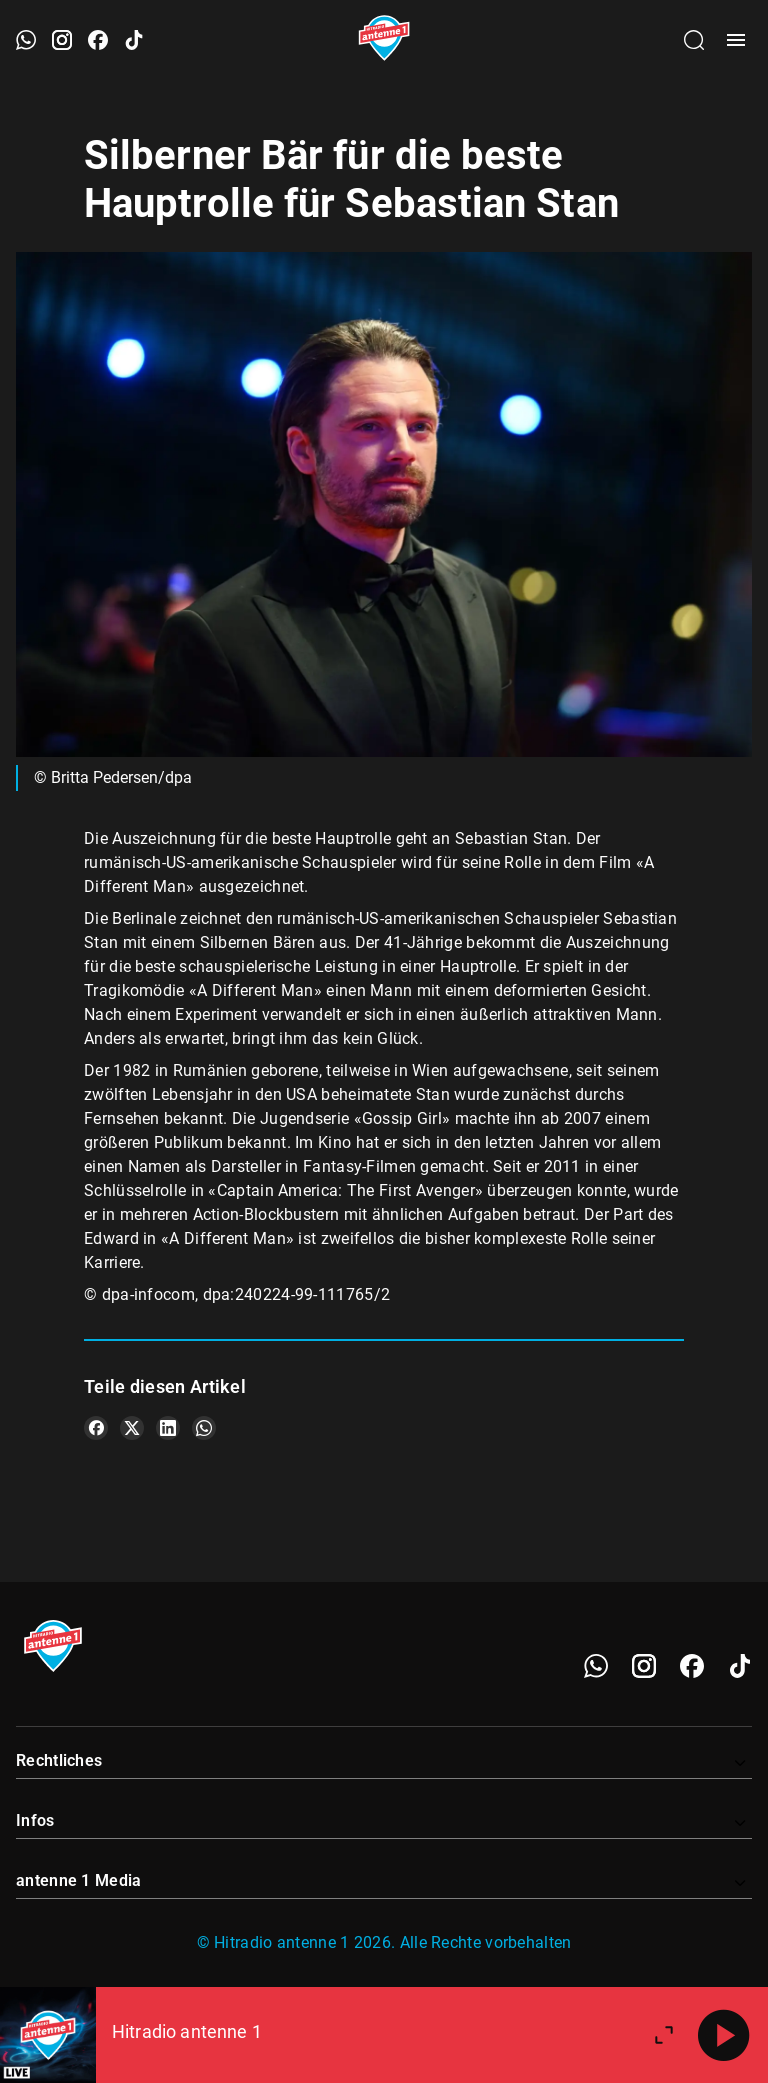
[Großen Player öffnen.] (664, 2035)
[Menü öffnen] (736, 40)
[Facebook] (692, 1666)
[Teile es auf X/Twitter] (132, 1428)
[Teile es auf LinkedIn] (168, 1428)
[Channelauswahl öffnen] (694, 40)
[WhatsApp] (596, 1666)
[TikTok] (740, 1666)
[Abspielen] (724, 2035)
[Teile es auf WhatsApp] (204, 1428)
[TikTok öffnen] (134, 40)
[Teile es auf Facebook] (96, 1428)
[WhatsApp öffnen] (26, 40)
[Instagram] (644, 1666)
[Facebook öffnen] (98, 40)
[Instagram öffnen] (62, 40)
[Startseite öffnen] (384, 40)
